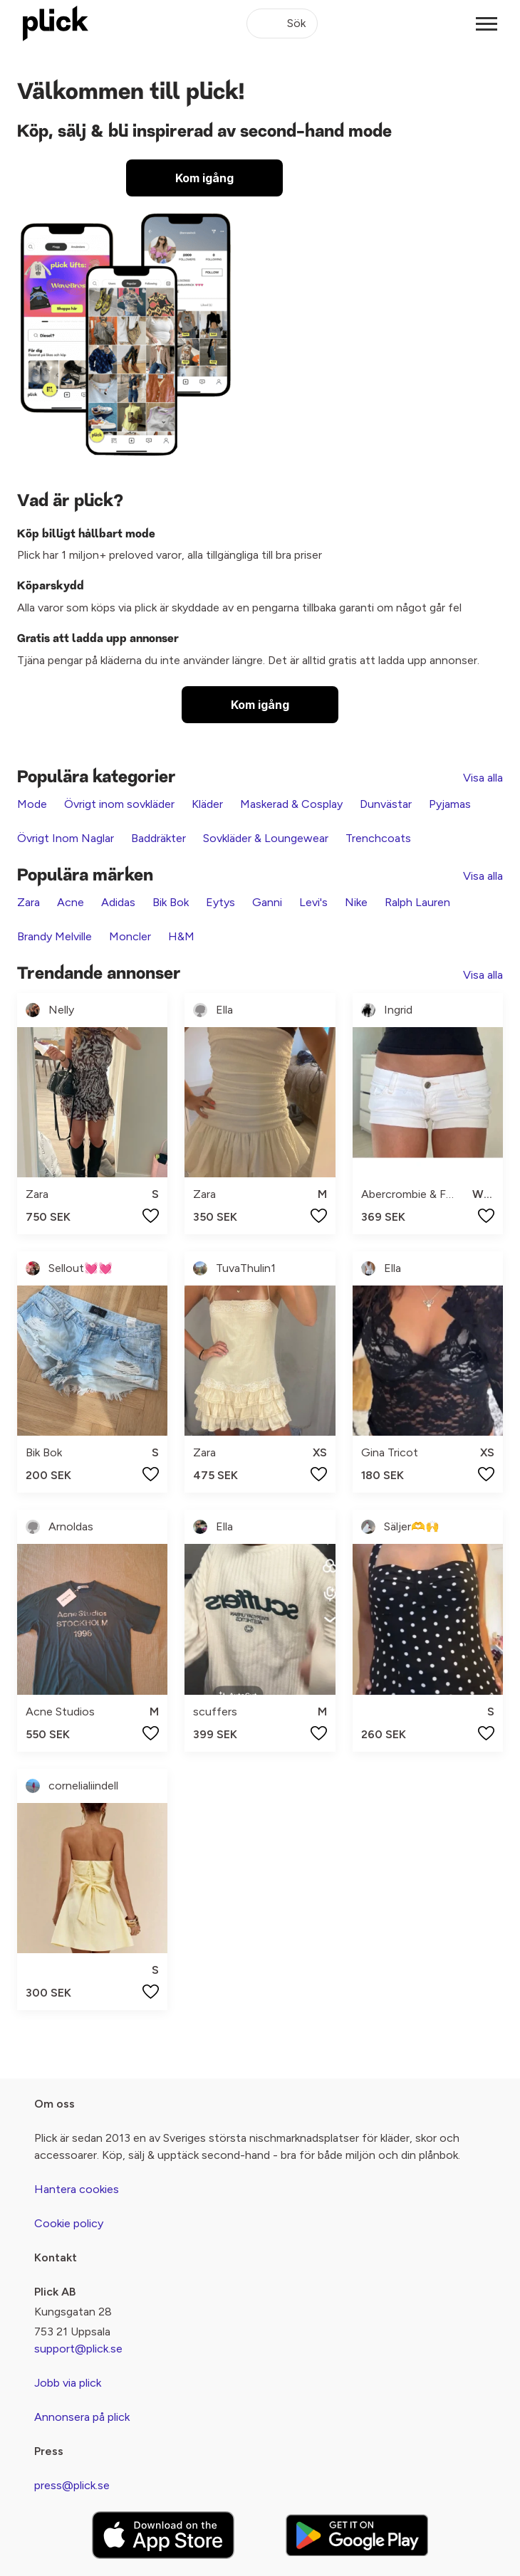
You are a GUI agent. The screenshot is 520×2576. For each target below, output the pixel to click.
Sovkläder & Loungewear (265, 838)
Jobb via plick (67, 2383)
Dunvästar (386, 804)
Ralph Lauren (417, 902)
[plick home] (55, 23)
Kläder (207, 804)
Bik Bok (170, 902)
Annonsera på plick (82, 2417)
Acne (70, 902)
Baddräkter (158, 838)
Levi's (313, 902)
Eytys (220, 902)
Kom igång (204, 178)
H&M (181, 936)
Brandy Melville (54, 936)
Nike (356, 902)
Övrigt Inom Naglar (65, 838)
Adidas (118, 902)
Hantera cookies (76, 2189)
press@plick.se (72, 2485)
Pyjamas (450, 804)
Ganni (267, 902)
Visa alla (483, 777)
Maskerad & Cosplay (291, 804)
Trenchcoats (378, 838)
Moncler (130, 936)
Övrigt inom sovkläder (119, 804)
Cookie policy (68, 2223)
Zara (28, 902)
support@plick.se (78, 2348)
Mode (32, 804)
